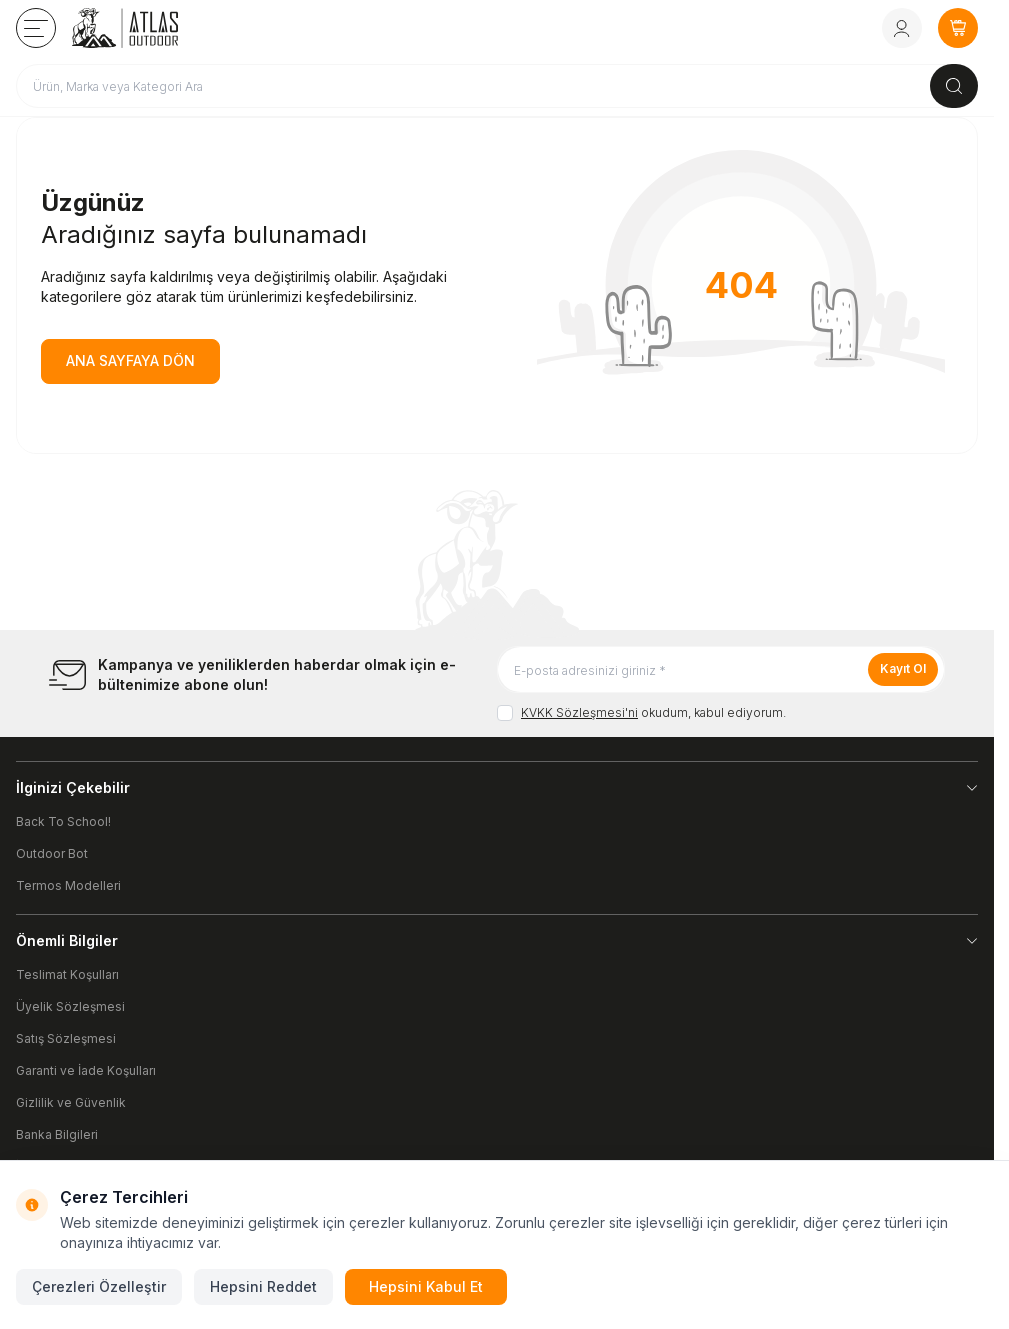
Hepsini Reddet (263, 1286)
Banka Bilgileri (57, 1134)
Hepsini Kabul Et (426, 1286)
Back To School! (63, 821)
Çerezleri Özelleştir (99, 1286)
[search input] (497, 86)
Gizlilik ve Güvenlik (71, 1102)
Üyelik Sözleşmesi (70, 1006)
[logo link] (153, 28)
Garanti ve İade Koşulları (86, 1070)
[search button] (954, 86)
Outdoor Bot (52, 853)
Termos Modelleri (68, 885)
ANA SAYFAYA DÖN (130, 360)
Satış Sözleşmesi (66, 1038)
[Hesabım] (902, 28)
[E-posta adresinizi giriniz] (721, 669)
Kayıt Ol (903, 668)
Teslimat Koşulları (67, 974)
